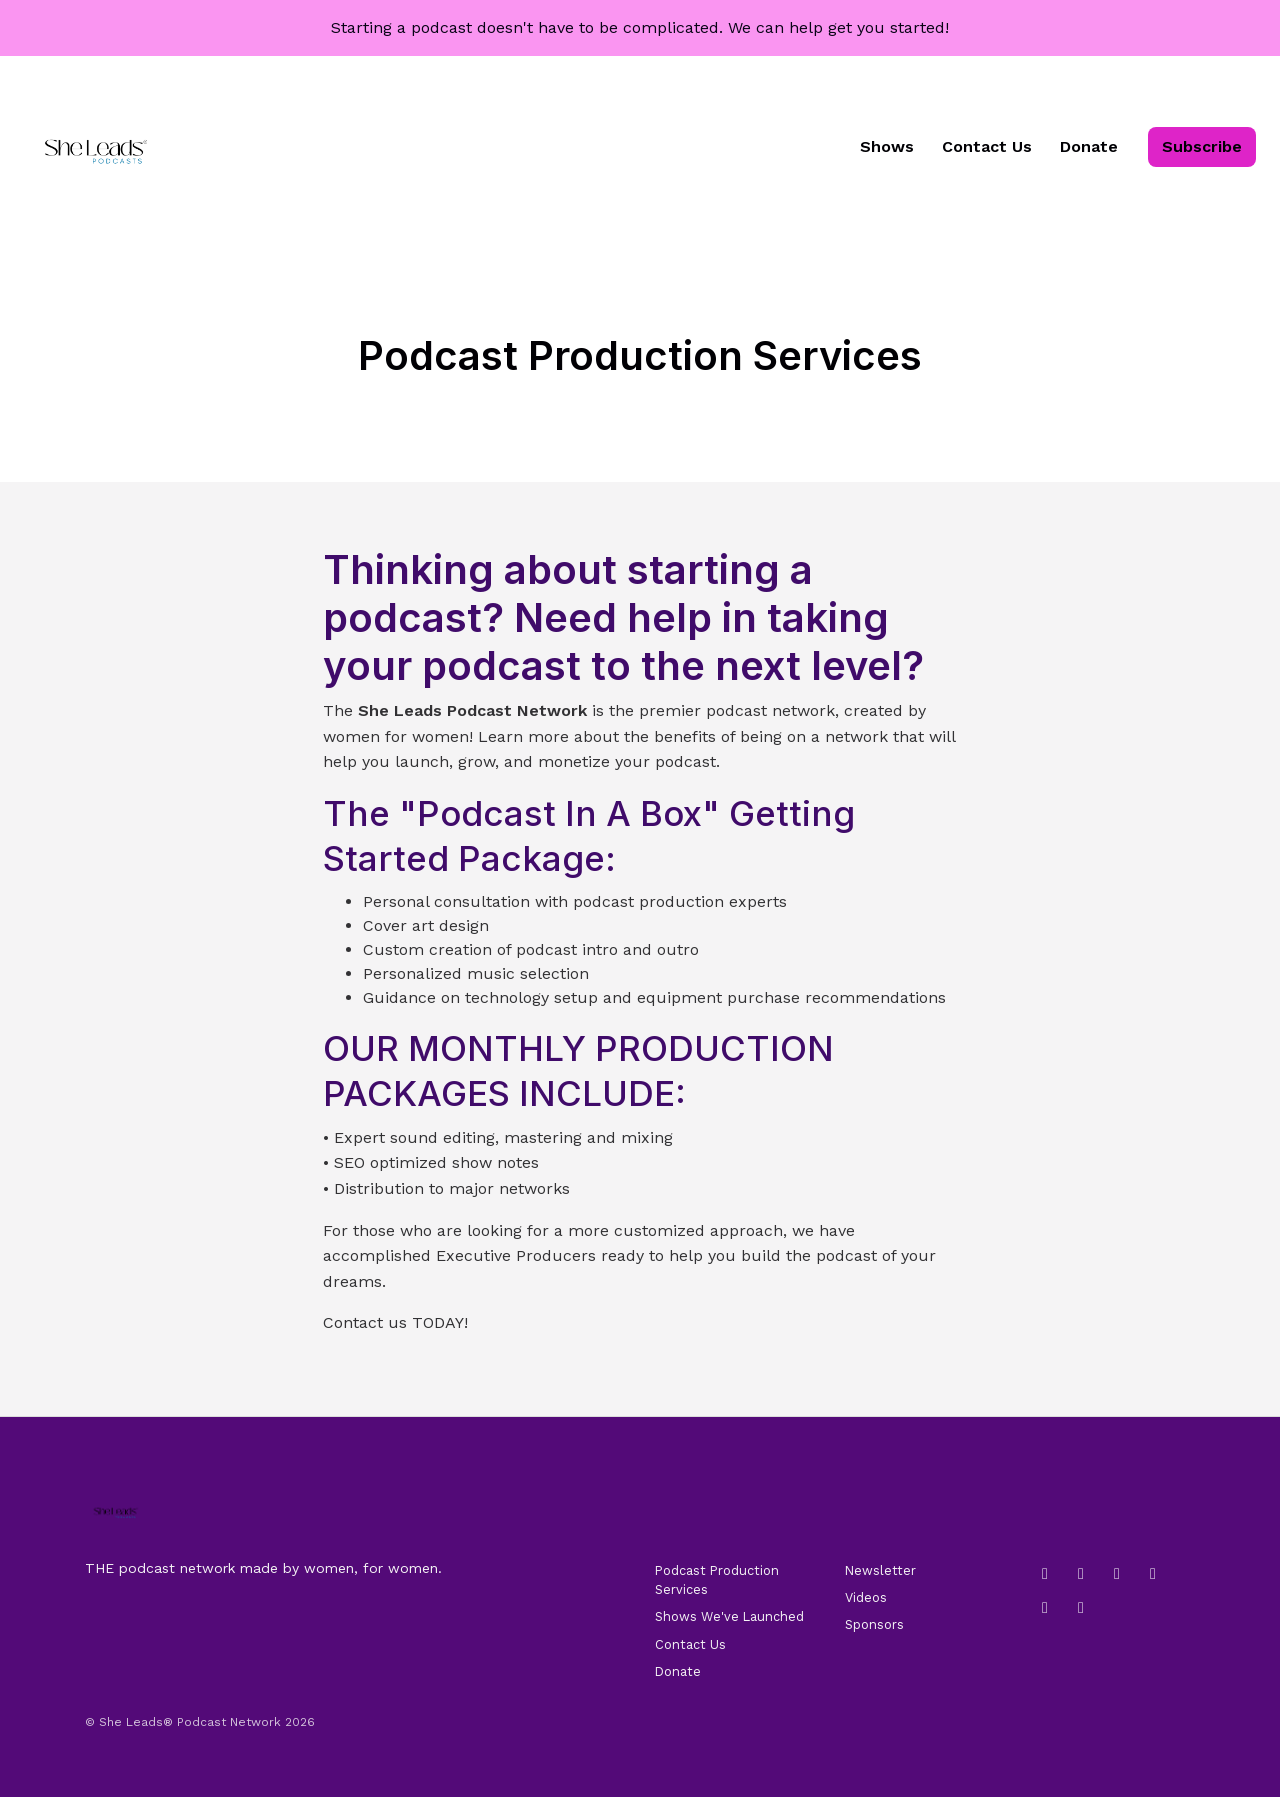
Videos (866, 1597)
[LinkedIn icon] (1081, 1574)
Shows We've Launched (729, 1616)
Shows (887, 146)
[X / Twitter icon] (1081, 1608)
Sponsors (874, 1624)
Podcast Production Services (717, 1580)
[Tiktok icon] (1117, 1574)
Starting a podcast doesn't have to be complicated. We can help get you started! (640, 27)
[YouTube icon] (1153, 1574)
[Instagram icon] (1045, 1574)
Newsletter (880, 1570)
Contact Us (987, 146)
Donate (1089, 146)
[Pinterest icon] (1045, 1608)
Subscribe (1202, 146)
